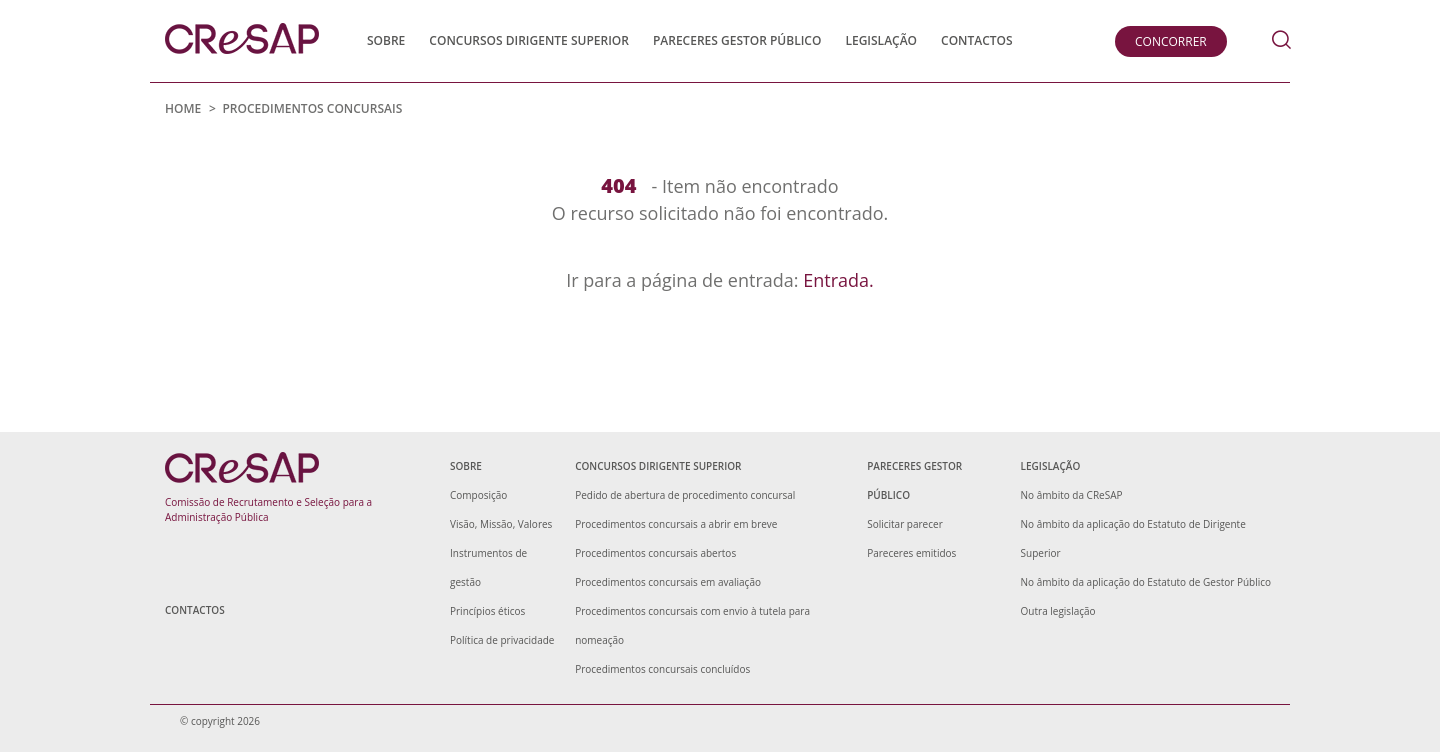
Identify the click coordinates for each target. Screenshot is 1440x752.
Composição (478, 495)
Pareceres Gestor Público (737, 40)
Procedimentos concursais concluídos (662, 669)
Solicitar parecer (905, 524)
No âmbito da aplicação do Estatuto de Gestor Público (1146, 582)
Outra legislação (1058, 611)
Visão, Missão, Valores (501, 524)
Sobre (386, 40)
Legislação (881, 40)
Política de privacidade (502, 640)
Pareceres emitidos (911, 553)
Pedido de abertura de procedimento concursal (685, 495)
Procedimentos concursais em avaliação (668, 582)
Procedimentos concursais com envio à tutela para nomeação (692, 625)
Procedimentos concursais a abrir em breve (676, 524)
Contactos (977, 40)
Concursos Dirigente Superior (529, 40)
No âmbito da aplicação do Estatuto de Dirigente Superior (1133, 538)
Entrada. (838, 280)
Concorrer (1171, 41)
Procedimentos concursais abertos (655, 553)
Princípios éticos (487, 611)
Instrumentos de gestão (488, 567)
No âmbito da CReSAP (1072, 495)
